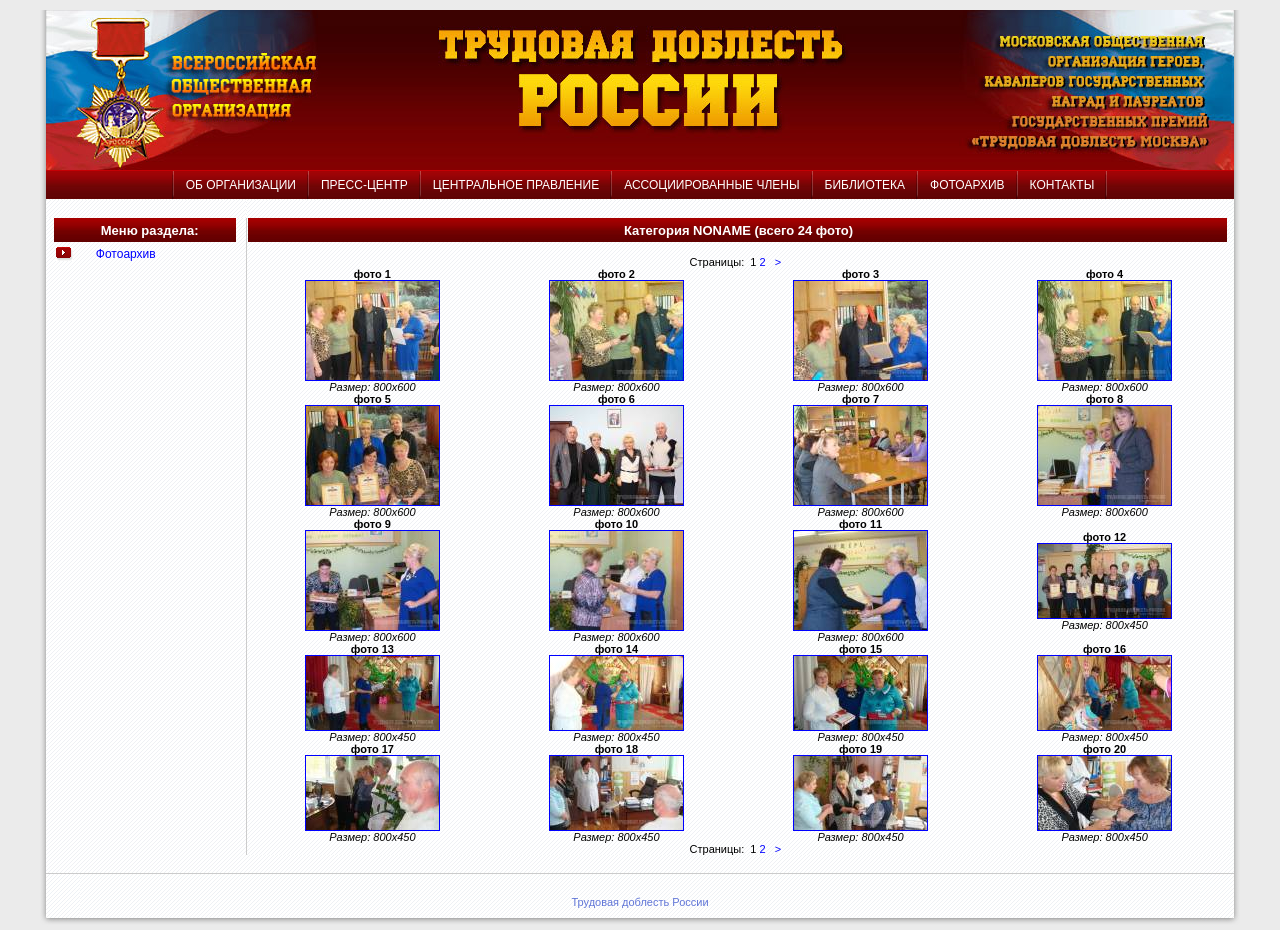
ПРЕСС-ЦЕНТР (364, 185)
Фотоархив (126, 254)
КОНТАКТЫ (1062, 185)
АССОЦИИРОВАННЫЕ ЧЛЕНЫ (711, 185)
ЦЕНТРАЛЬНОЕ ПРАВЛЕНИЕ (517, 185)
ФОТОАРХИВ (967, 185)
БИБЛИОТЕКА (865, 185)
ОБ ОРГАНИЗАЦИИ (241, 185)
